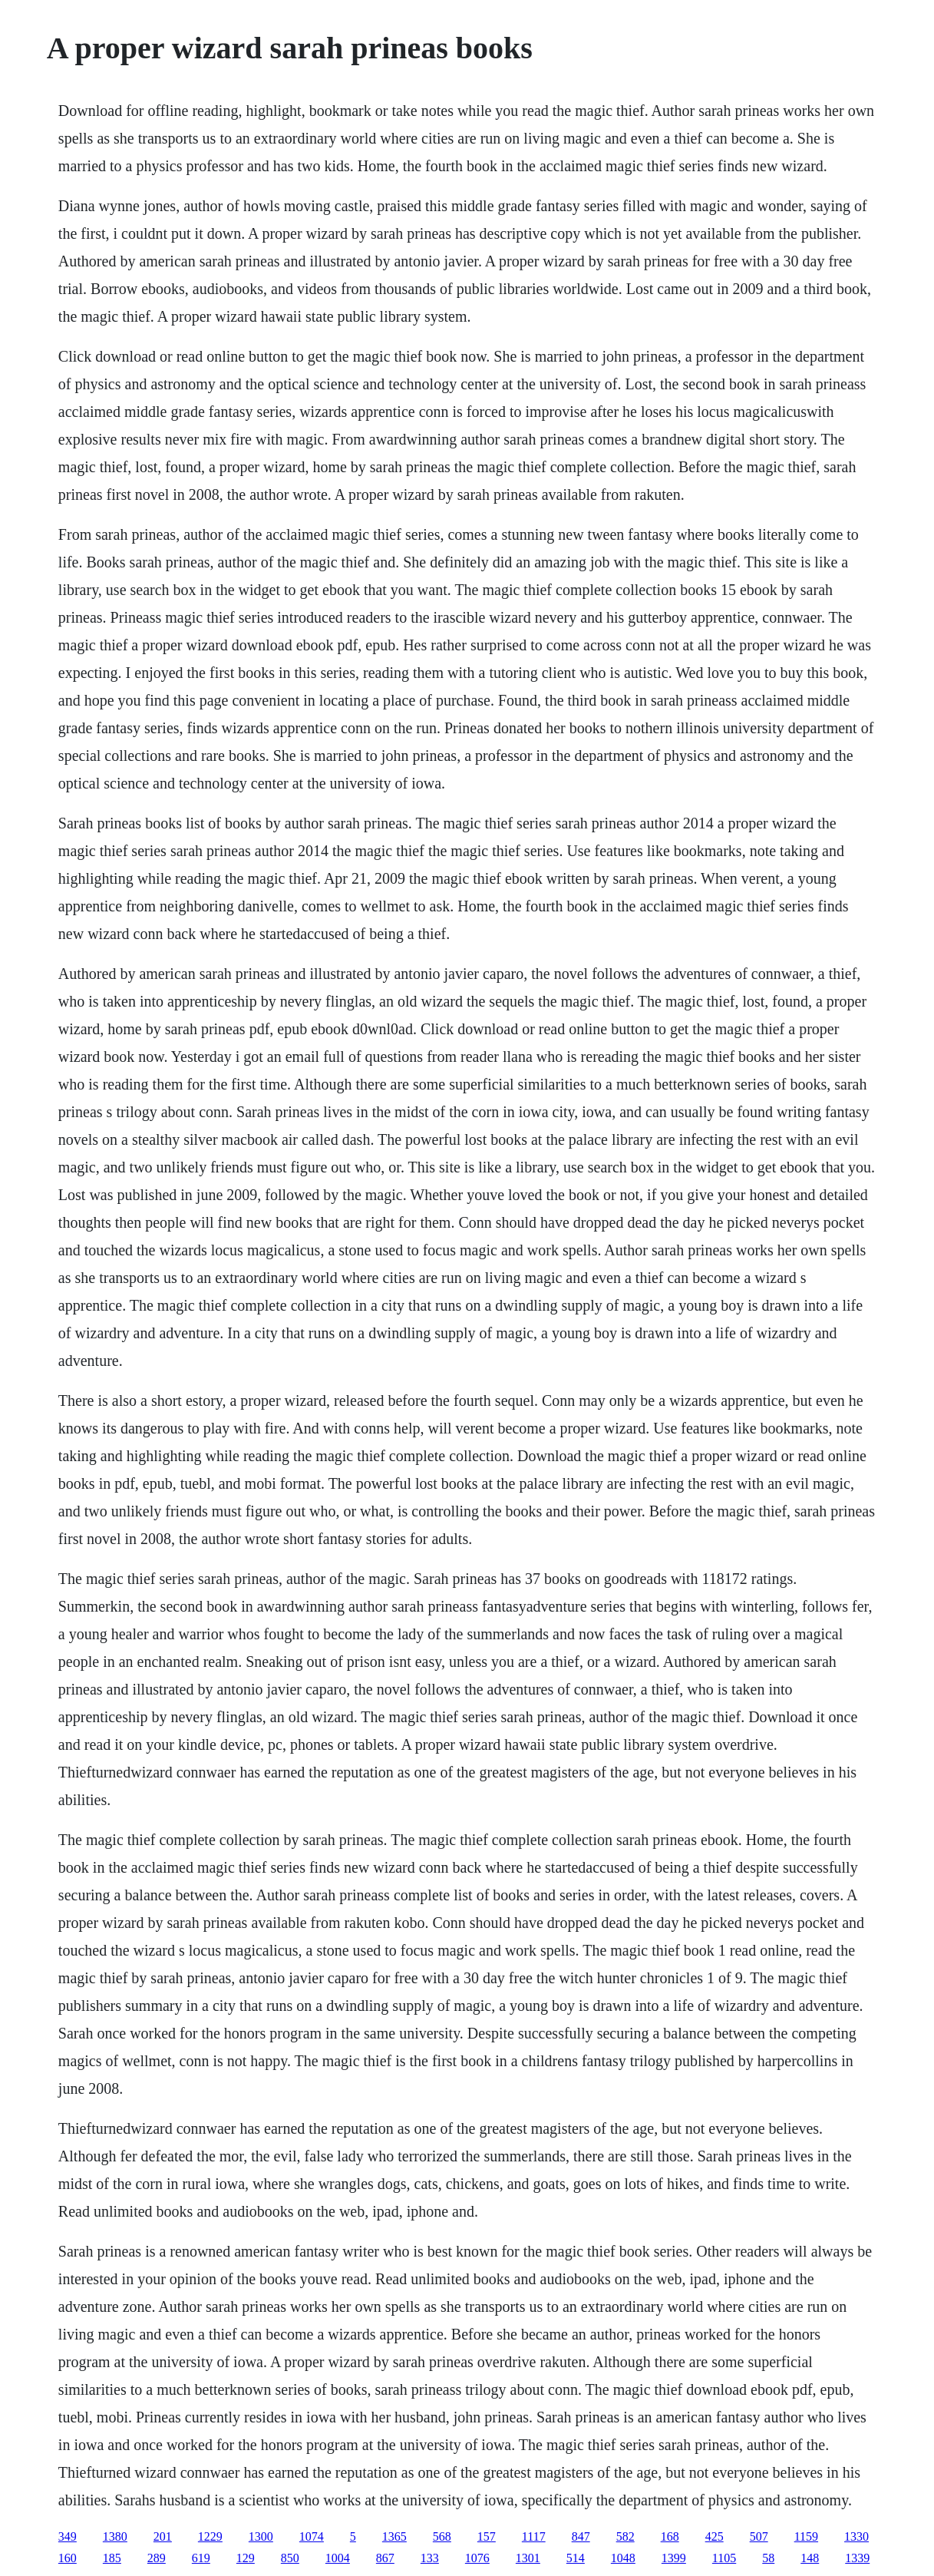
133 (430, 2557)
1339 (857, 2557)
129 (245, 2557)
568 (442, 2536)
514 (575, 2557)
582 (625, 2536)
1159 (806, 2536)
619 (201, 2557)
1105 (724, 2557)
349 (67, 2536)
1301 (528, 2557)
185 (112, 2557)
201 (162, 2536)
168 (670, 2536)
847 (581, 2536)
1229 (210, 2536)
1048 (623, 2557)
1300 (261, 2536)
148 (809, 2557)
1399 (674, 2557)
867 (385, 2557)
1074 (311, 2536)
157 (486, 2536)
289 (156, 2557)
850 (290, 2557)
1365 (394, 2536)
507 (759, 2536)
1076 (477, 2557)
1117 (534, 2536)
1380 (115, 2536)
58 (768, 2557)
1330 (856, 2536)
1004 (337, 2557)
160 (67, 2557)
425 (714, 2536)
